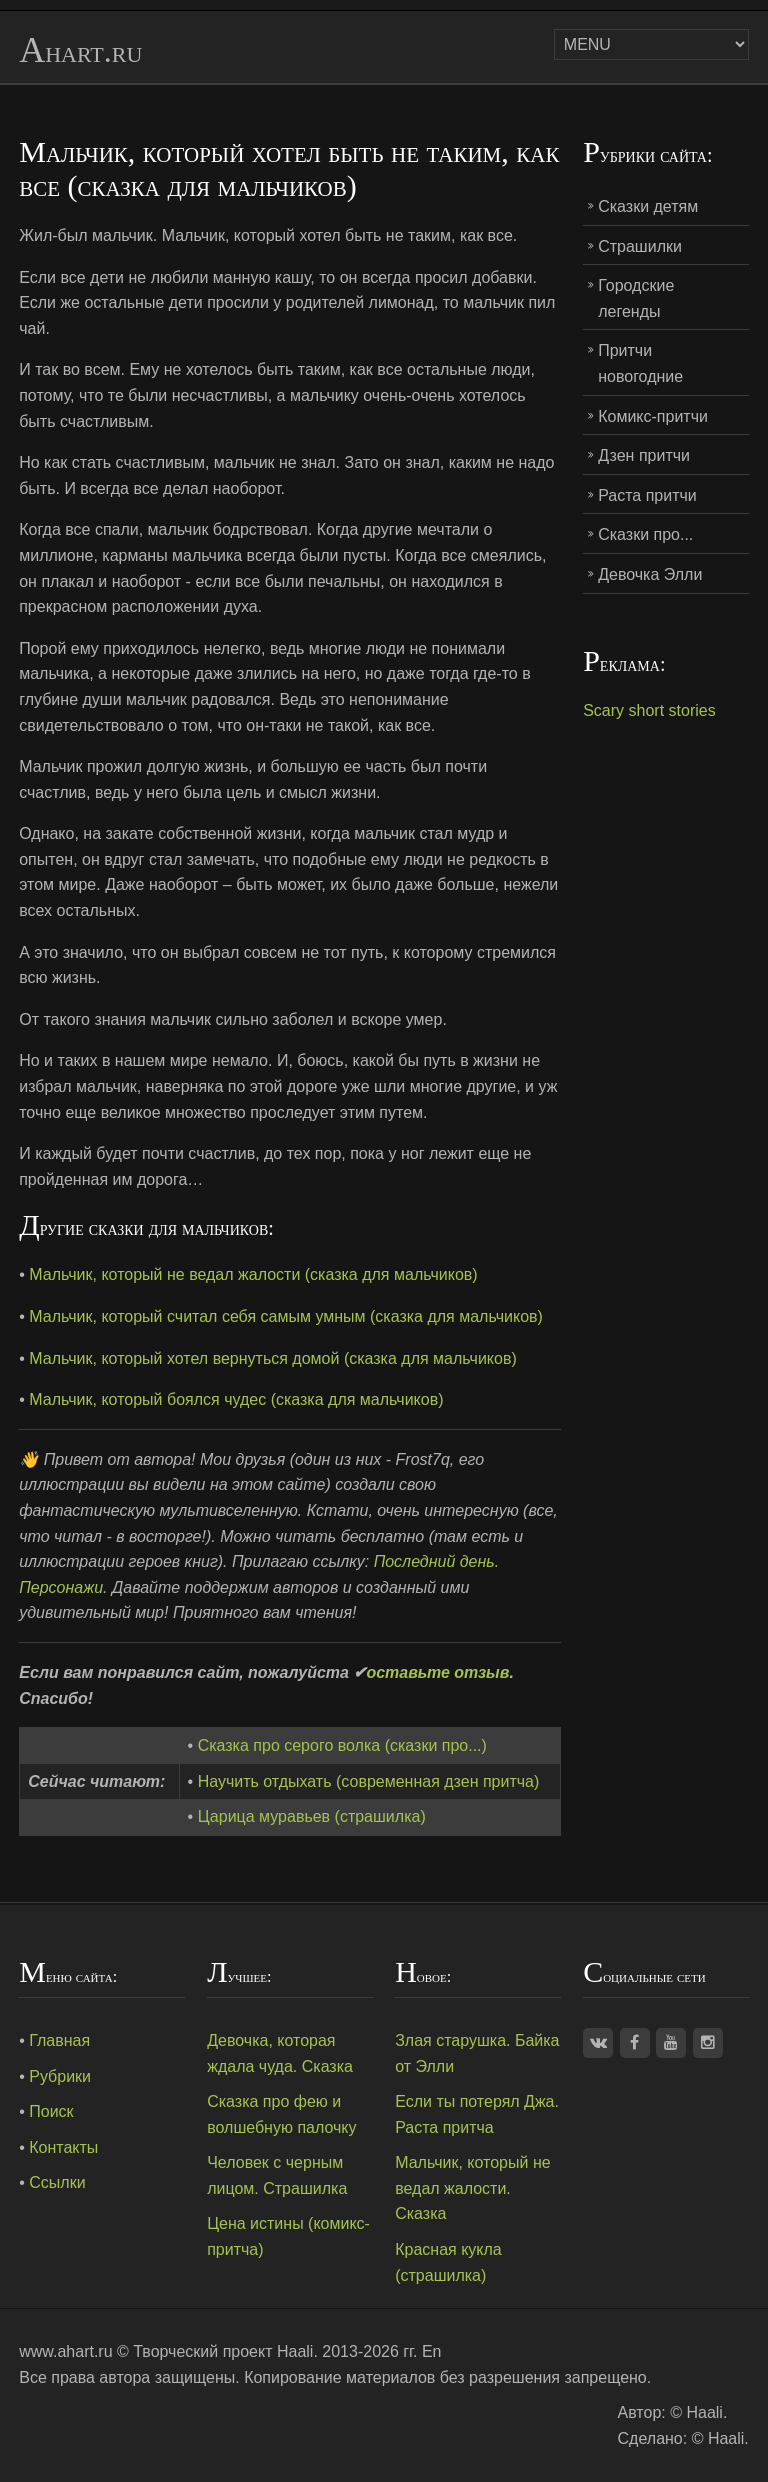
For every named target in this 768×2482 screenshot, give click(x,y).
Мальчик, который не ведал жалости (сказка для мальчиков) (253, 1274)
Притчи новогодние (640, 363)
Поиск (51, 2111)
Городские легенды (636, 298)
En (432, 2351)
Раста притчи (647, 495)
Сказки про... (645, 534)
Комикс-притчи (653, 416)
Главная (59, 2040)
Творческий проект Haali (223, 2351)
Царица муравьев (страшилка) (312, 1816)
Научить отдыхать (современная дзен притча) (369, 1781)
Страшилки (640, 246)
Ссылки (57, 2182)
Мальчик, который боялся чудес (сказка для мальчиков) (236, 1399)
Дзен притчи (644, 455)
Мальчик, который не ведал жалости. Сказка (472, 2188)
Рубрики (60, 2076)
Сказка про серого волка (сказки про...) (342, 1745)
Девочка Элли (650, 574)
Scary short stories (649, 710)
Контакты (63, 2147)
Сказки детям (648, 206)
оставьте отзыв (437, 1672)
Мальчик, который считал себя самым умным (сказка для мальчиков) (286, 1316)
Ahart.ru (80, 51)
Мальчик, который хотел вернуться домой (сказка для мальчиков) (273, 1358)
